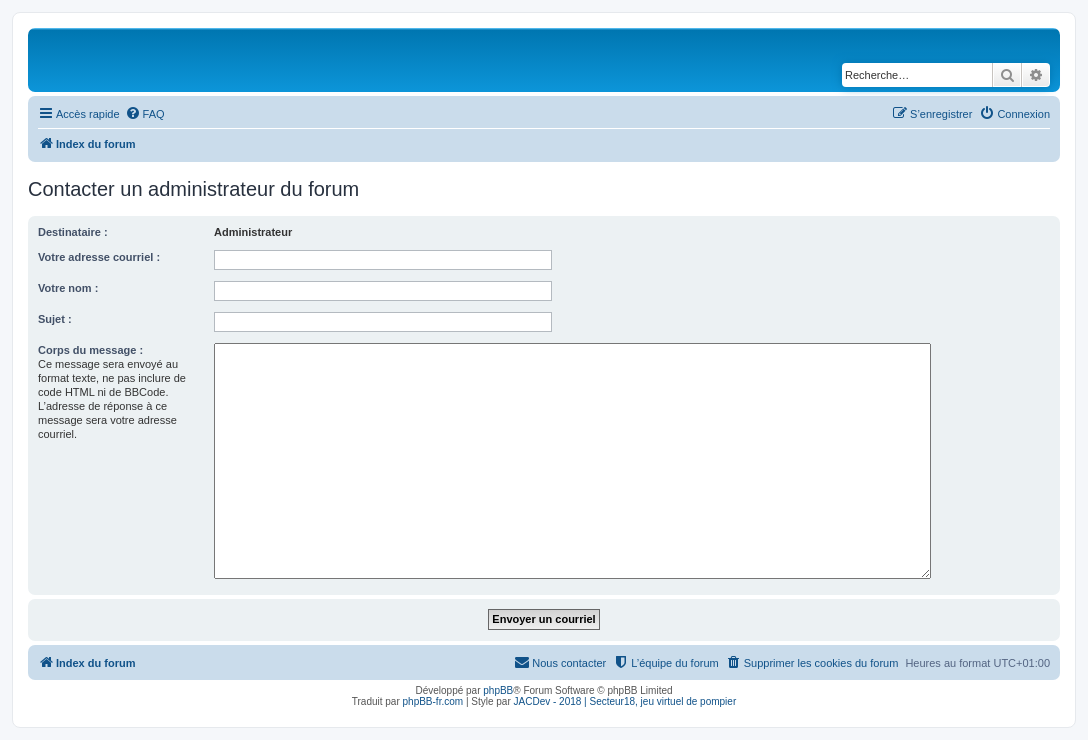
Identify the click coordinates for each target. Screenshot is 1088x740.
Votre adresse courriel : (99, 257)
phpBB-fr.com (433, 701)
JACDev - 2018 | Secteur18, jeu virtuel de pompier (625, 701)
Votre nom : (68, 288)
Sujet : (55, 319)
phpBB (498, 690)
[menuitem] (145, 114)
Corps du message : (90, 350)
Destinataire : (73, 232)
